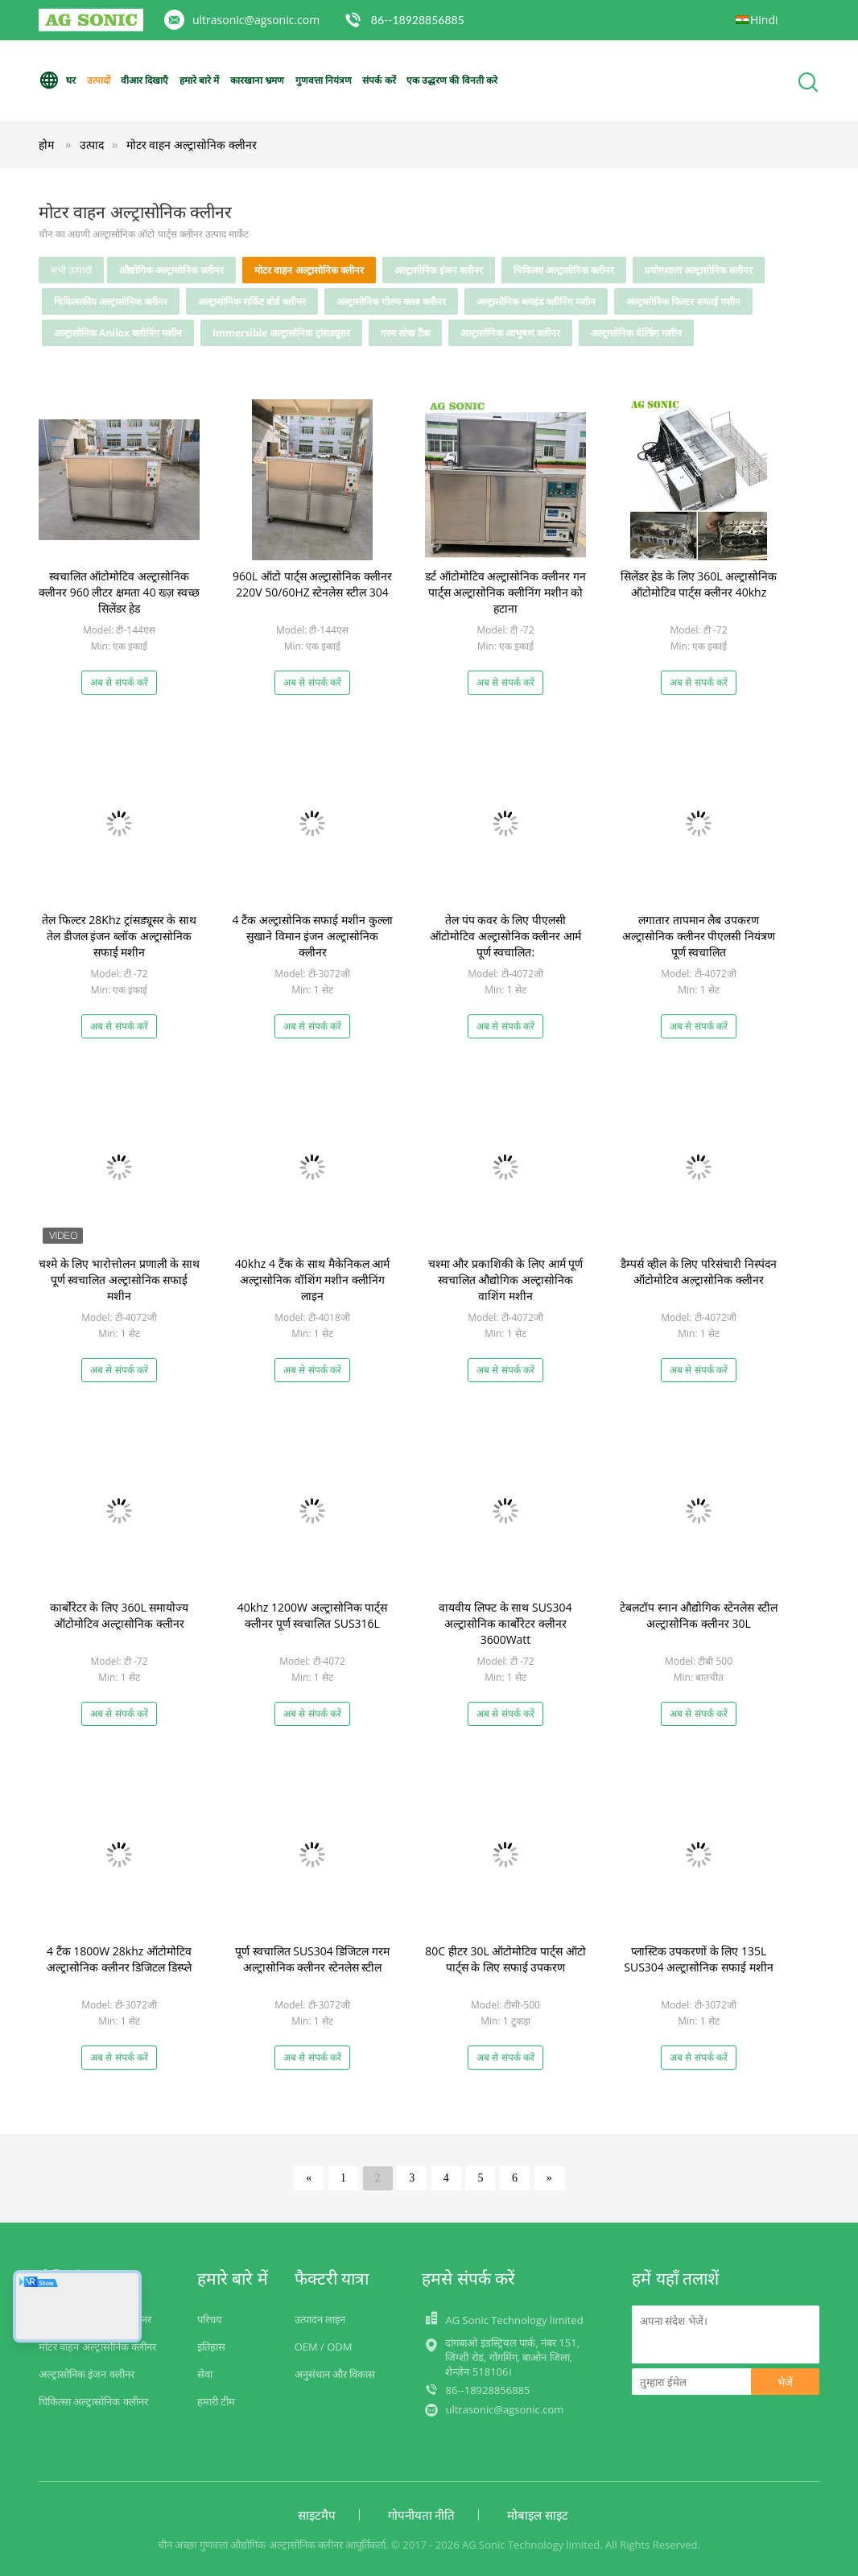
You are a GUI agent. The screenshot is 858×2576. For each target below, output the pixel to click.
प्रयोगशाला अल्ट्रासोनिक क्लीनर (699, 270)
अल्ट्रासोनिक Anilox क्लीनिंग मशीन (118, 333)
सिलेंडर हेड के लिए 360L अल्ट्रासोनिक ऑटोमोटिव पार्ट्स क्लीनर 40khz (699, 584)
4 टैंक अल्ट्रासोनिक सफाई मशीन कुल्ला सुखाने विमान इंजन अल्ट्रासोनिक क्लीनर (312, 936)
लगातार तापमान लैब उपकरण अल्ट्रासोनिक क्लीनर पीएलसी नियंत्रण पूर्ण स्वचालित (698, 936)
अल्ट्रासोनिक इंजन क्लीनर (438, 270)
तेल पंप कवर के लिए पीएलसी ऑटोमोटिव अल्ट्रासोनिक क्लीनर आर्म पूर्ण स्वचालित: (505, 936)
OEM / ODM (324, 2346)
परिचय (209, 2319)
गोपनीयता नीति (422, 2514)
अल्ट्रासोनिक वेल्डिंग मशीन (636, 333)
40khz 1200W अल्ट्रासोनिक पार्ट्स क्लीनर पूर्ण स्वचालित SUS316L (312, 1615)
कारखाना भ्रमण (257, 80)
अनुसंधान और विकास (335, 2374)
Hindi (764, 19)
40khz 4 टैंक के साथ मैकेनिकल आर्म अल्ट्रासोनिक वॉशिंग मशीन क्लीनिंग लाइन (312, 1279)
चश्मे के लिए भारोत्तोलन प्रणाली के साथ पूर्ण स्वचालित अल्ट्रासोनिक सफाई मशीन (119, 1279)
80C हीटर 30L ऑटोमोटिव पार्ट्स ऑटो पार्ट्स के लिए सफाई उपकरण (505, 1959)
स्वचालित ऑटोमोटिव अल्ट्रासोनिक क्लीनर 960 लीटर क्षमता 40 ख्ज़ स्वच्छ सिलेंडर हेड (119, 592)
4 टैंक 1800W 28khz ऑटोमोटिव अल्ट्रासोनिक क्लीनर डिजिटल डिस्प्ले (119, 1959)
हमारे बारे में (199, 80)
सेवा (204, 2374)
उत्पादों (98, 80)
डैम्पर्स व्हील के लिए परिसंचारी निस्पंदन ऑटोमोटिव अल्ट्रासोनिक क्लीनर (698, 1271)
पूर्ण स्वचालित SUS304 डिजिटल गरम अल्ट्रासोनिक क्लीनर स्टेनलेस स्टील (312, 1959)
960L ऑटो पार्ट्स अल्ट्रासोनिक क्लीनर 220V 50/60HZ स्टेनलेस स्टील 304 (312, 584)
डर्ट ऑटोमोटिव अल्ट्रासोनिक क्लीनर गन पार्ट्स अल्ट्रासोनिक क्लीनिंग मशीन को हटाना (505, 592)
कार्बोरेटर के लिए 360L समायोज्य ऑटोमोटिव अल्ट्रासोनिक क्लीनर (119, 1615)
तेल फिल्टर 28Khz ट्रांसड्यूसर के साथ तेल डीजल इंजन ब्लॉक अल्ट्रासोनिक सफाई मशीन (119, 936)
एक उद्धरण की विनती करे (451, 80)
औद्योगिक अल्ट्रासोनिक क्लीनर (171, 270)
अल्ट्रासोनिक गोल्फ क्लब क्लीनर (391, 301)
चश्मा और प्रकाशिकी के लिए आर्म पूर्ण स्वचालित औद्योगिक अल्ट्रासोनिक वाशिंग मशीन (506, 1279)
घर (57, 80)
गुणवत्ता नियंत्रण (323, 80)
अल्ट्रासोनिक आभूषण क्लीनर (510, 333)
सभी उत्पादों (71, 270)
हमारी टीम (216, 2401)
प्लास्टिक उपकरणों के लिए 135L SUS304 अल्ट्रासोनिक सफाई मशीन (698, 1959)
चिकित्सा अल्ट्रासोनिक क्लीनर (564, 270)
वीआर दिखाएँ (144, 80)
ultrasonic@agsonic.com (256, 19)
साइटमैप (317, 2514)
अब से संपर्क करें (118, 682)
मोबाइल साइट (537, 2514)
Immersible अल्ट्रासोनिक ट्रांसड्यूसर (280, 333)
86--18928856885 (417, 20)
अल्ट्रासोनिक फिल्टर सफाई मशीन (683, 301)
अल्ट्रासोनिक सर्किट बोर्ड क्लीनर (251, 301)
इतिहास (211, 2346)
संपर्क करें (378, 80)
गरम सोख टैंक (405, 333)
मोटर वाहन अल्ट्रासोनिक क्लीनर (191, 144)
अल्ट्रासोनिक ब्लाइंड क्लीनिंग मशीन (536, 301)
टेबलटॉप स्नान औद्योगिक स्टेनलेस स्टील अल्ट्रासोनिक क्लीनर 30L (699, 1615)
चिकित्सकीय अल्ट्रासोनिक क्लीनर (110, 301)
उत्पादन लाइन (320, 2319)
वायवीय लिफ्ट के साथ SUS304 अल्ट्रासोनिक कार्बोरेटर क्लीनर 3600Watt (505, 1623)
